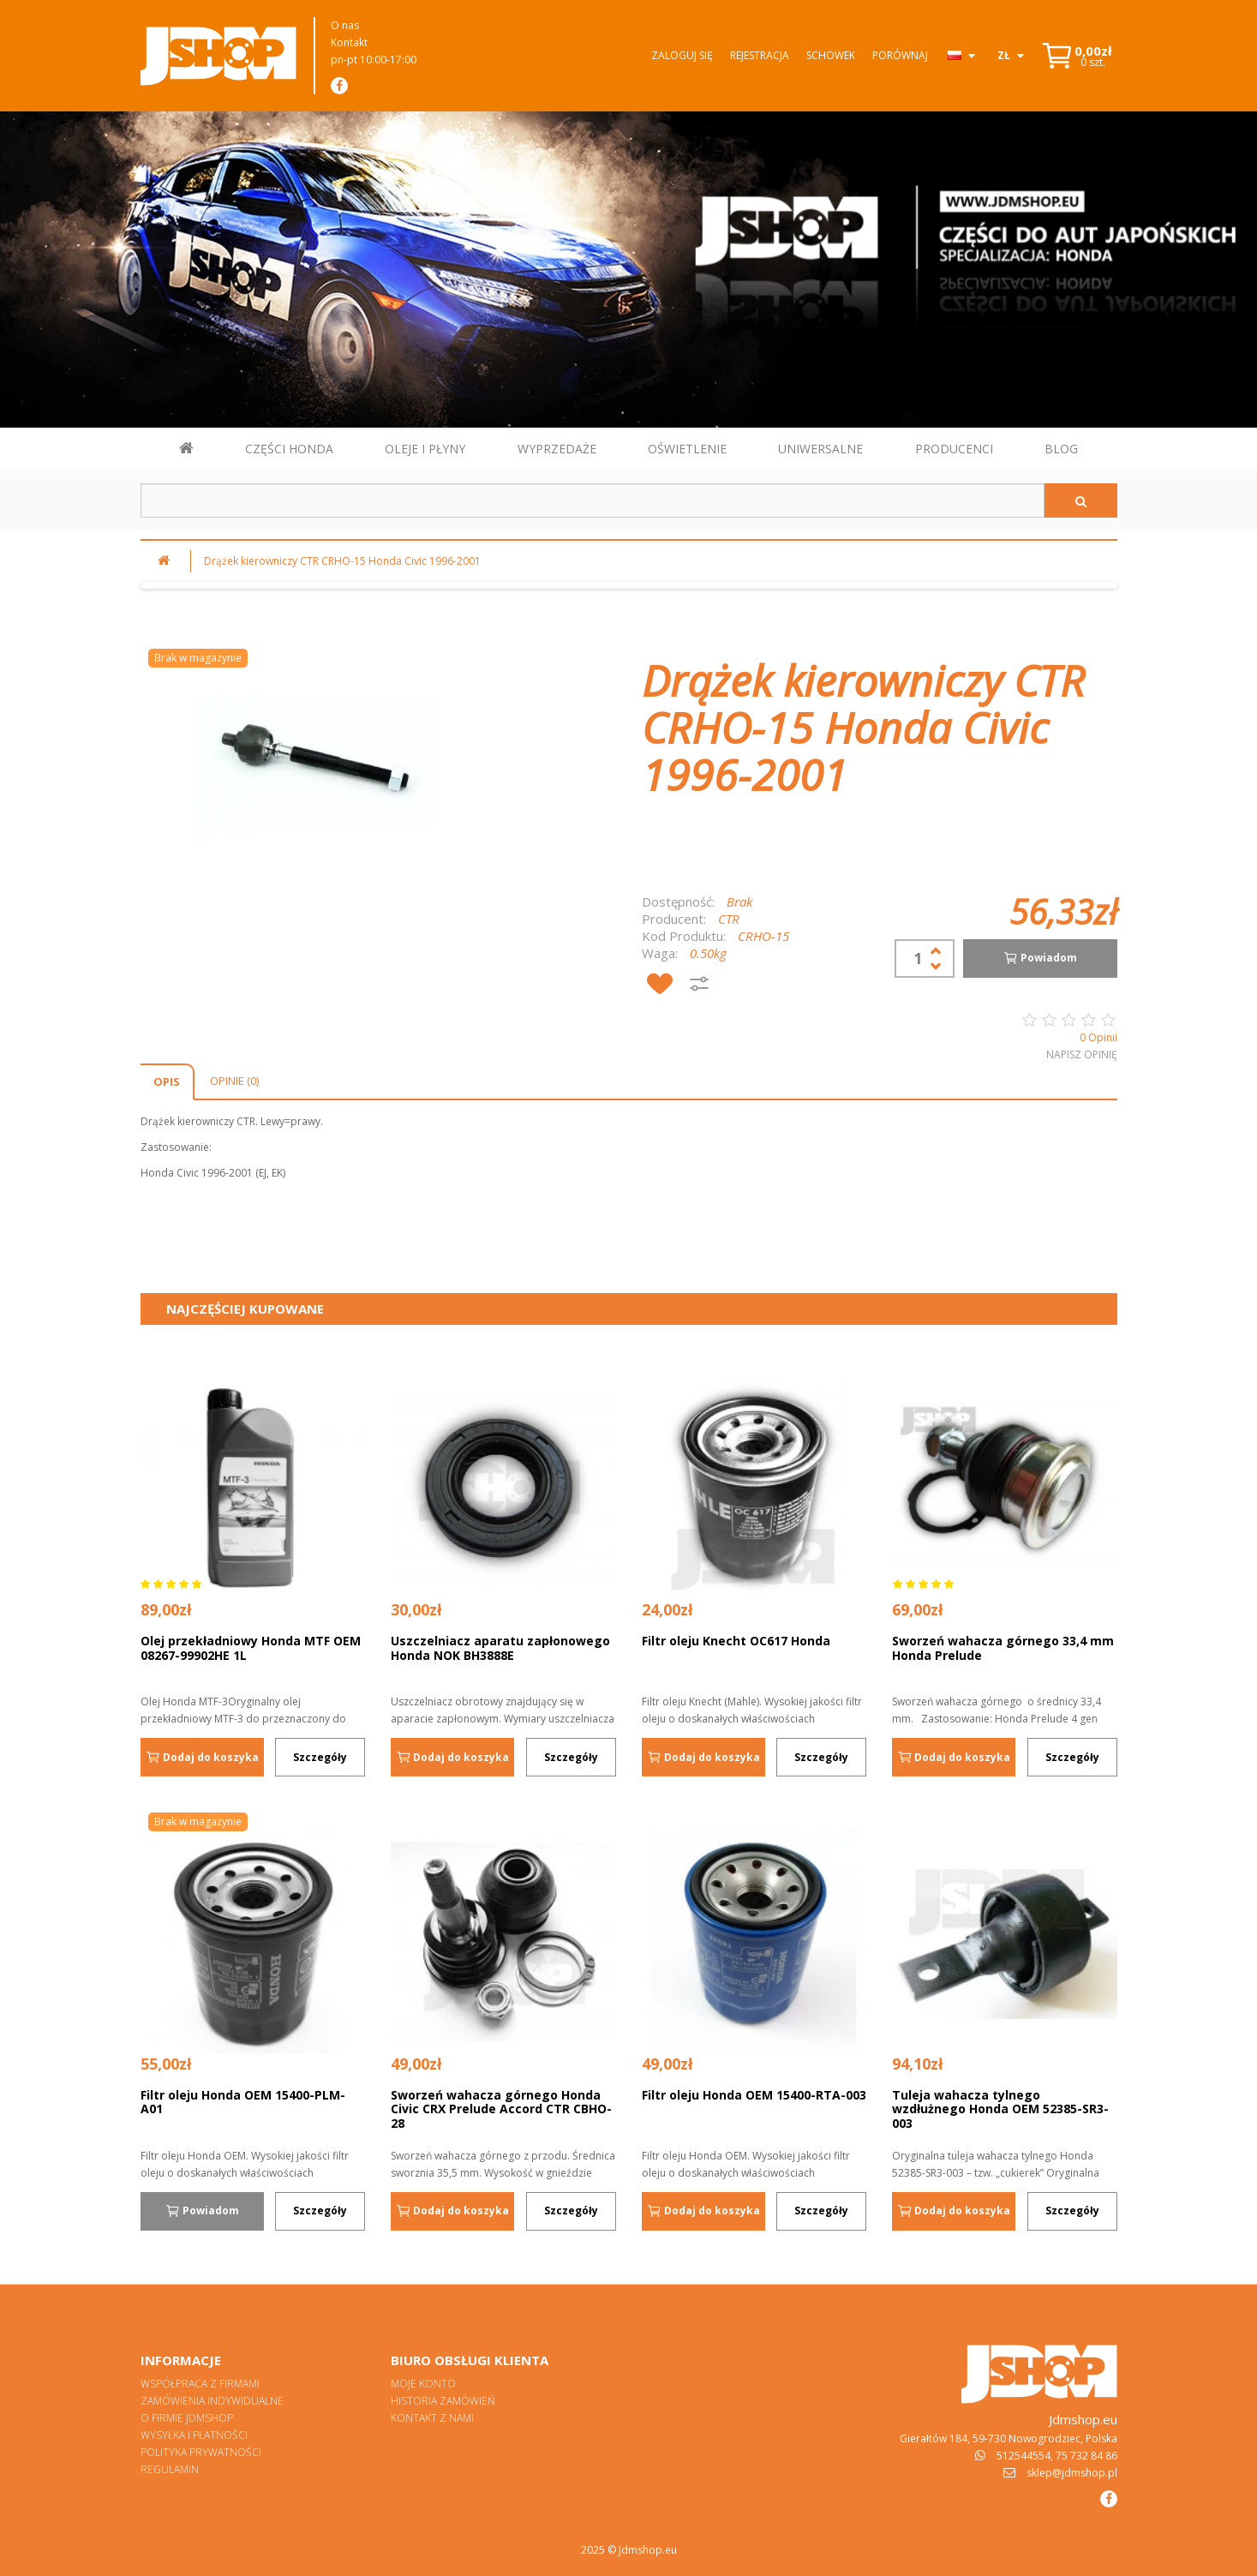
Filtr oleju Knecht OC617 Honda (736, 1640)
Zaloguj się (682, 55)
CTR (728, 918)
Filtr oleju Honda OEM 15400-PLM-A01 (243, 2102)
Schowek (830, 55)
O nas (345, 25)
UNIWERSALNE (820, 448)
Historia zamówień (443, 2400)
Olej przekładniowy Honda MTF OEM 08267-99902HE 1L (251, 1647)
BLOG (1061, 448)
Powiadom (1040, 958)
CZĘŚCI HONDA (289, 448)
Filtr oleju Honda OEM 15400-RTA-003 (754, 2095)
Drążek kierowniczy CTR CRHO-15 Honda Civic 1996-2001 (342, 561)
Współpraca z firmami (200, 2383)
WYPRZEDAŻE (557, 448)
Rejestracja (759, 55)
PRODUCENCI (954, 448)
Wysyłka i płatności (194, 2435)
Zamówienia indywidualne (212, 2400)
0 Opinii (1098, 1037)
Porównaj (900, 55)
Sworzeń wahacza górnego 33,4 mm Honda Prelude (1003, 1647)
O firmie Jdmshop (187, 2418)
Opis (166, 1081)
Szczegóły (320, 1757)
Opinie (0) (234, 1080)
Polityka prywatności (201, 2452)
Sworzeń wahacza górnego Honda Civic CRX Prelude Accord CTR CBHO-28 (501, 2109)
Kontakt (349, 42)
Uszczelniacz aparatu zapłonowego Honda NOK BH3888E (500, 1647)
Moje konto (423, 2383)
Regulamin (170, 2469)
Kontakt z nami (432, 2418)
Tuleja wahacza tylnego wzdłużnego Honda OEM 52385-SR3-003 (1000, 2109)
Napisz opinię (1081, 1054)
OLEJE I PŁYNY (425, 448)
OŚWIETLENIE (687, 448)
